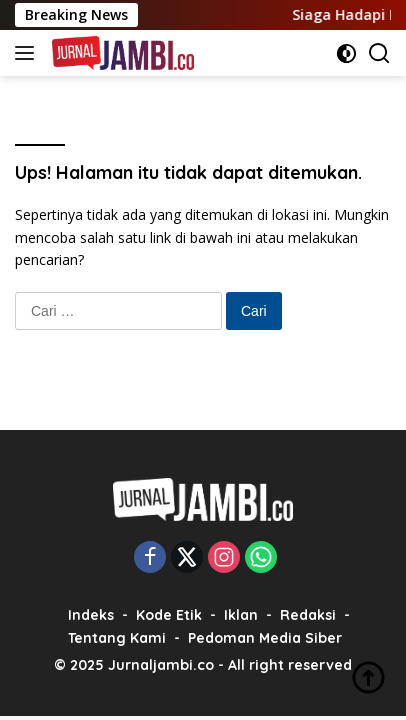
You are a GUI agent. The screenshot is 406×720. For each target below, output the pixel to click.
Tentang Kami (117, 638)
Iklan (241, 615)
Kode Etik (169, 615)
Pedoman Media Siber (265, 638)
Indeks (91, 615)
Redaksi (308, 615)
